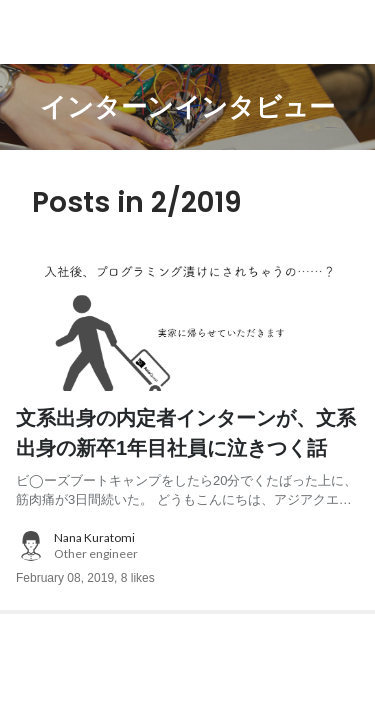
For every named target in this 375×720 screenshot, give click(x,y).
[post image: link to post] (187, 321)
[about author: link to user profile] (187, 546)
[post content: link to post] (187, 456)
